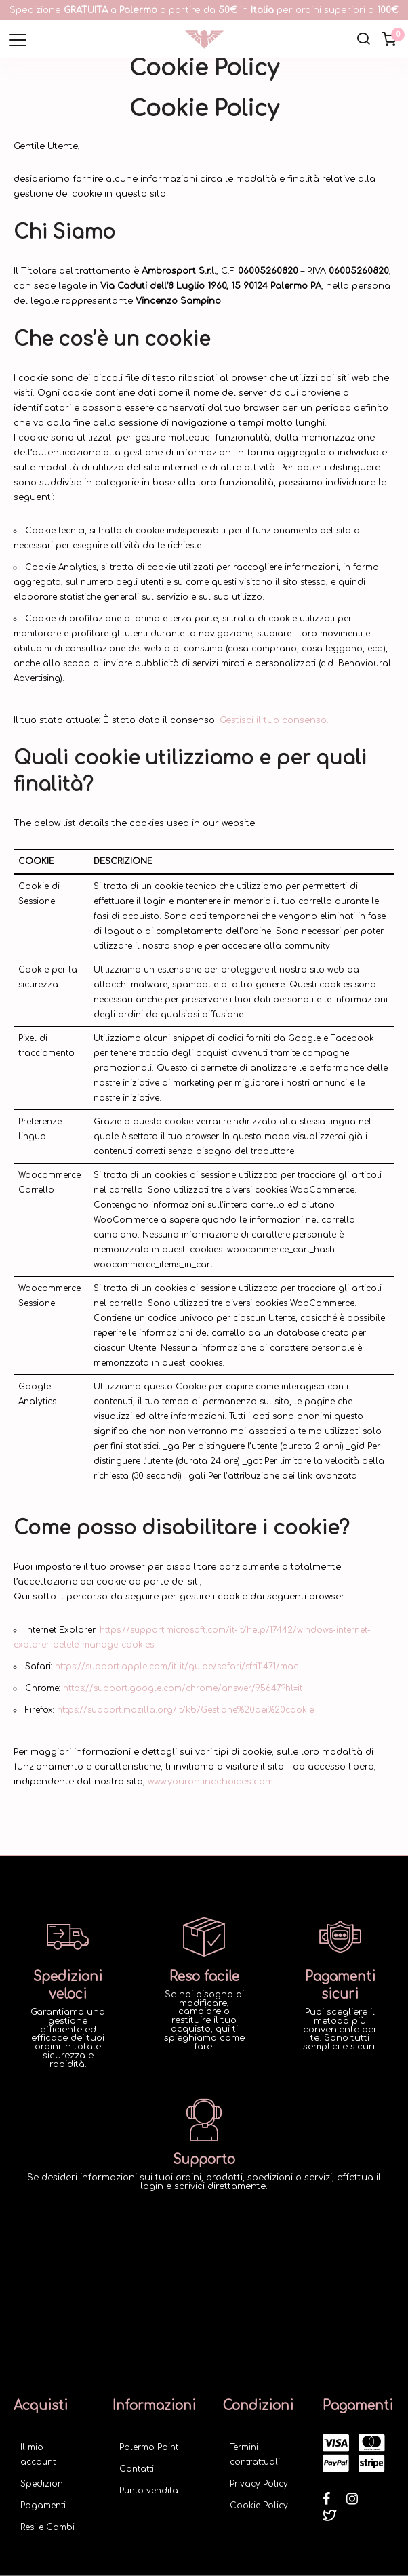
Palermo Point (148, 2447)
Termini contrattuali (255, 2454)
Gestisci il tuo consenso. (274, 720)
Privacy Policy (259, 2484)
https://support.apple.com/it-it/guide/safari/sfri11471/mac (176, 1666)
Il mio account (38, 2454)
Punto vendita (148, 2490)
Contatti (136, 2469)
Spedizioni (42, 2484)
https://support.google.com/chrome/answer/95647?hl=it (182, 1688)
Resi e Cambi (47, 2527)
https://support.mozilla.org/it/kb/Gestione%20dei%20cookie (185, 1710)
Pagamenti (43, 2505)
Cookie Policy (259, 2505)
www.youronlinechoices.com (210, 1781)
